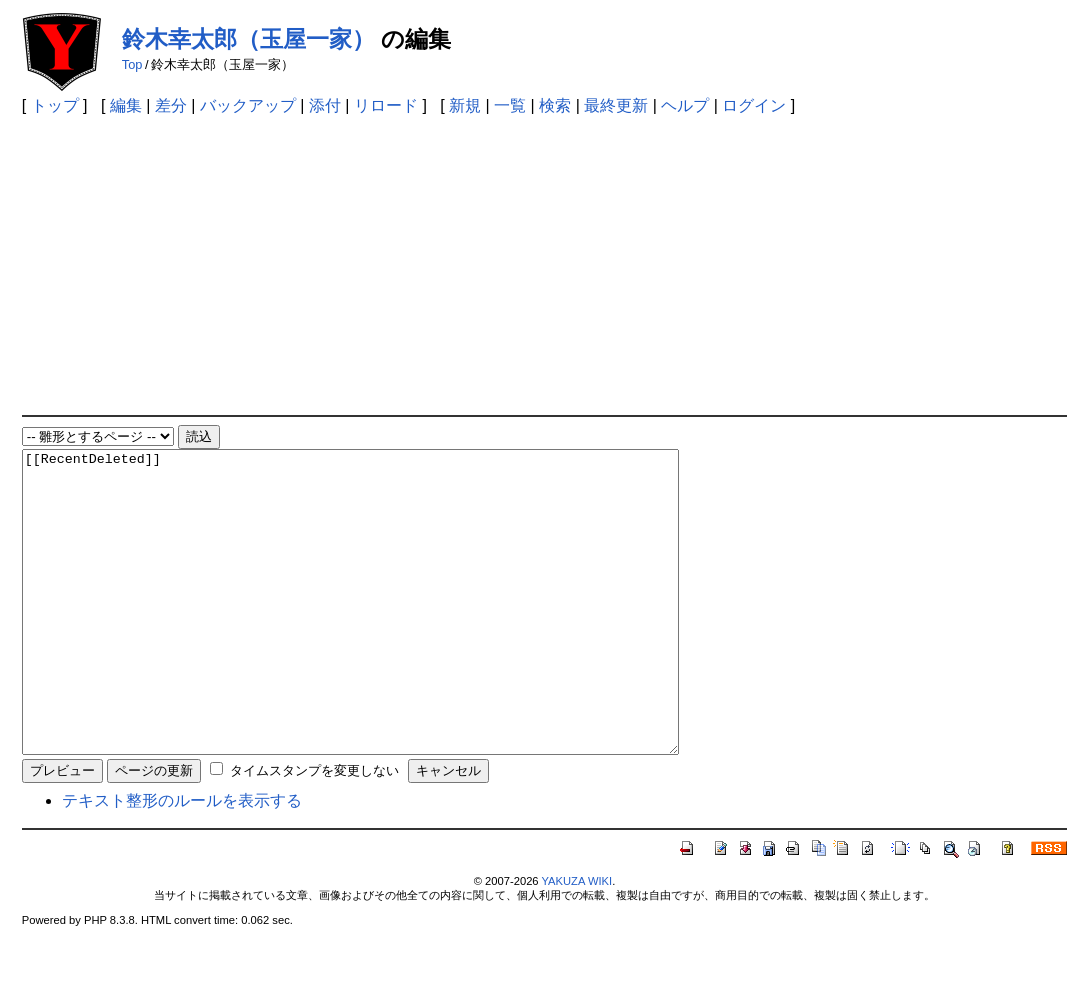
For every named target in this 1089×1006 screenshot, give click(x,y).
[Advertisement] (544, 265)
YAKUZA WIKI (576, 941)
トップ (55, 105)
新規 (465, 105)
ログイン (754, 105)
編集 (126, 105)
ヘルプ (685, 105)
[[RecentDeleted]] (390, 632)
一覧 (510, 105)
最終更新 (616, 105)
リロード (386, 105)
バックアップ (248, 105)
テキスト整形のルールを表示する (182, 860)
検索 (555, 105)
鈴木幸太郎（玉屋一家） (248, 39)
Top (132, 64)
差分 (171, 105)
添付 (325, 105)
